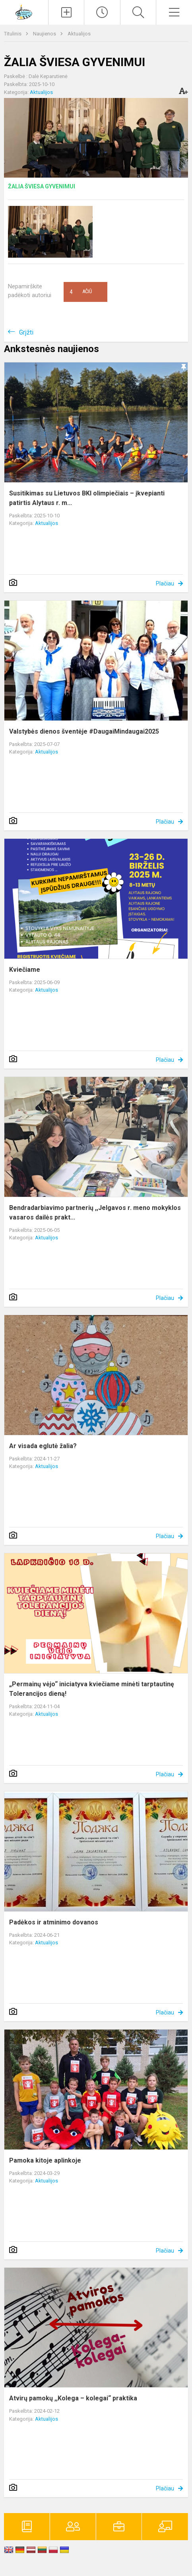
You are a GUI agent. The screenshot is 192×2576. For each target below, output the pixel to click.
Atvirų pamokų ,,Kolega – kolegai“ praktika (73, 2398)
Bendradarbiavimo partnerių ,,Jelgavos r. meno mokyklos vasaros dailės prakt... (95, 1212)
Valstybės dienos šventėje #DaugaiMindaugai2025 (84, 731)
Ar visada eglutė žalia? (43, 1446)
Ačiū (81, 292)
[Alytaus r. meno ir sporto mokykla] (24, 11)
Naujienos (45, 34)
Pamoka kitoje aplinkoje (45, 2160)
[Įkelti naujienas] (66, 12)
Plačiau (165, 583)
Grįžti (26, 332)
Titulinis (13, 34)
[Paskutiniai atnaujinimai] (102, 12)
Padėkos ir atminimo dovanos (53, 1922)
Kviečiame (24, 969)
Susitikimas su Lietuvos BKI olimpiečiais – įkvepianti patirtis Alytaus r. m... (87, 498)
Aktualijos (79, 34)
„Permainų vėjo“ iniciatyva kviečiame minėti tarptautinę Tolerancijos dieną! (91, 1688)
